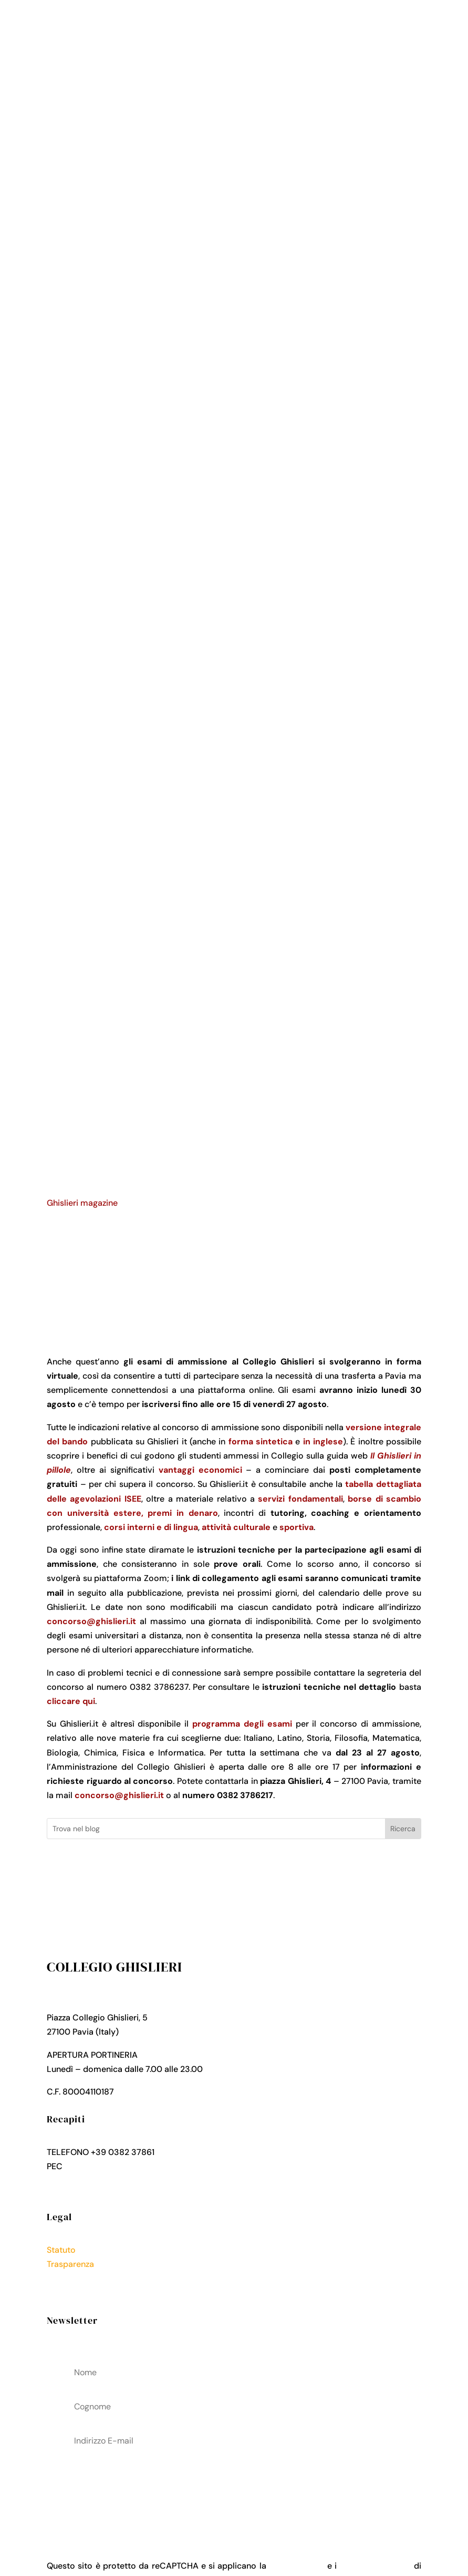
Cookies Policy (76, 2292)
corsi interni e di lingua (151, 1527)
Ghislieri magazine (82, 1202)
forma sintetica (260, 1441)
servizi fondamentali (300, 1498)
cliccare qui (71, 1701)
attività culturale (236, 1527)
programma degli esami (242, 1723)
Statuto (61, 2249)
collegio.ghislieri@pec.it (111, 2166)
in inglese (323, 1441)
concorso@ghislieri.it (91, 1621)
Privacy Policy (74, 2278)
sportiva (296, 1527)
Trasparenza (70, 2264)
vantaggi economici (200, 1469)
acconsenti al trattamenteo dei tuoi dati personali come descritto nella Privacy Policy (233, 2487)
